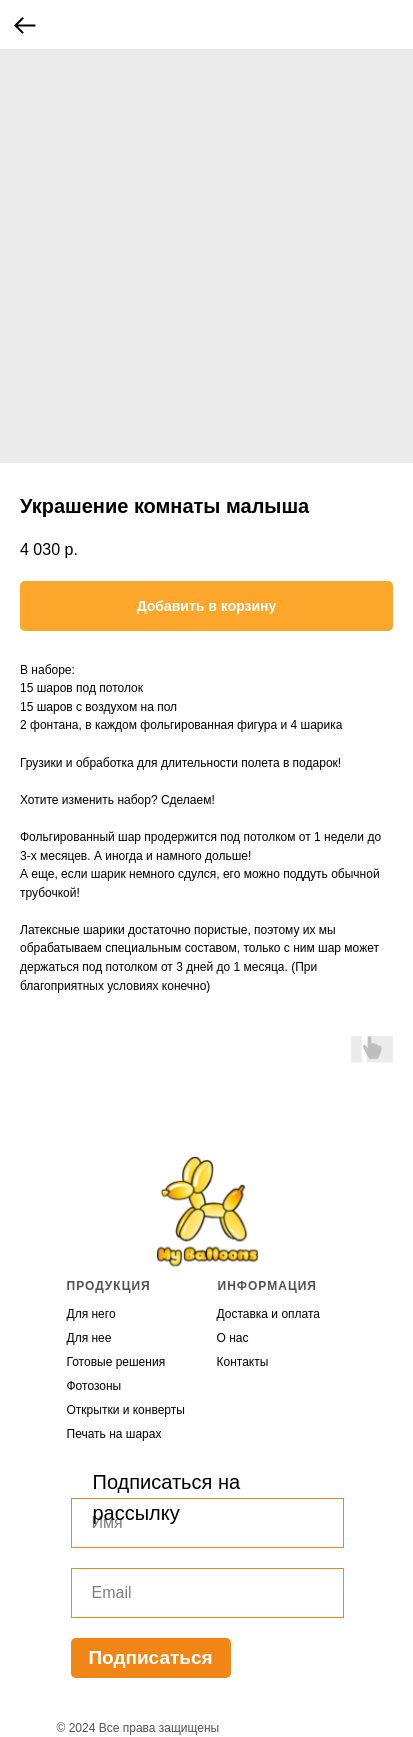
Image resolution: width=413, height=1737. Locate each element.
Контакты (243, 1362)
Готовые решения (116, 1362)
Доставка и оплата (269, 1314)
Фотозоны (94, 1386)
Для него (91, 1314)
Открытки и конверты (126, 1410)
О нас (233, 1338)
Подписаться (150, 1657)
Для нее (89, 1338)
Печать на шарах (114, 1434)
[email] (207, 1593)
